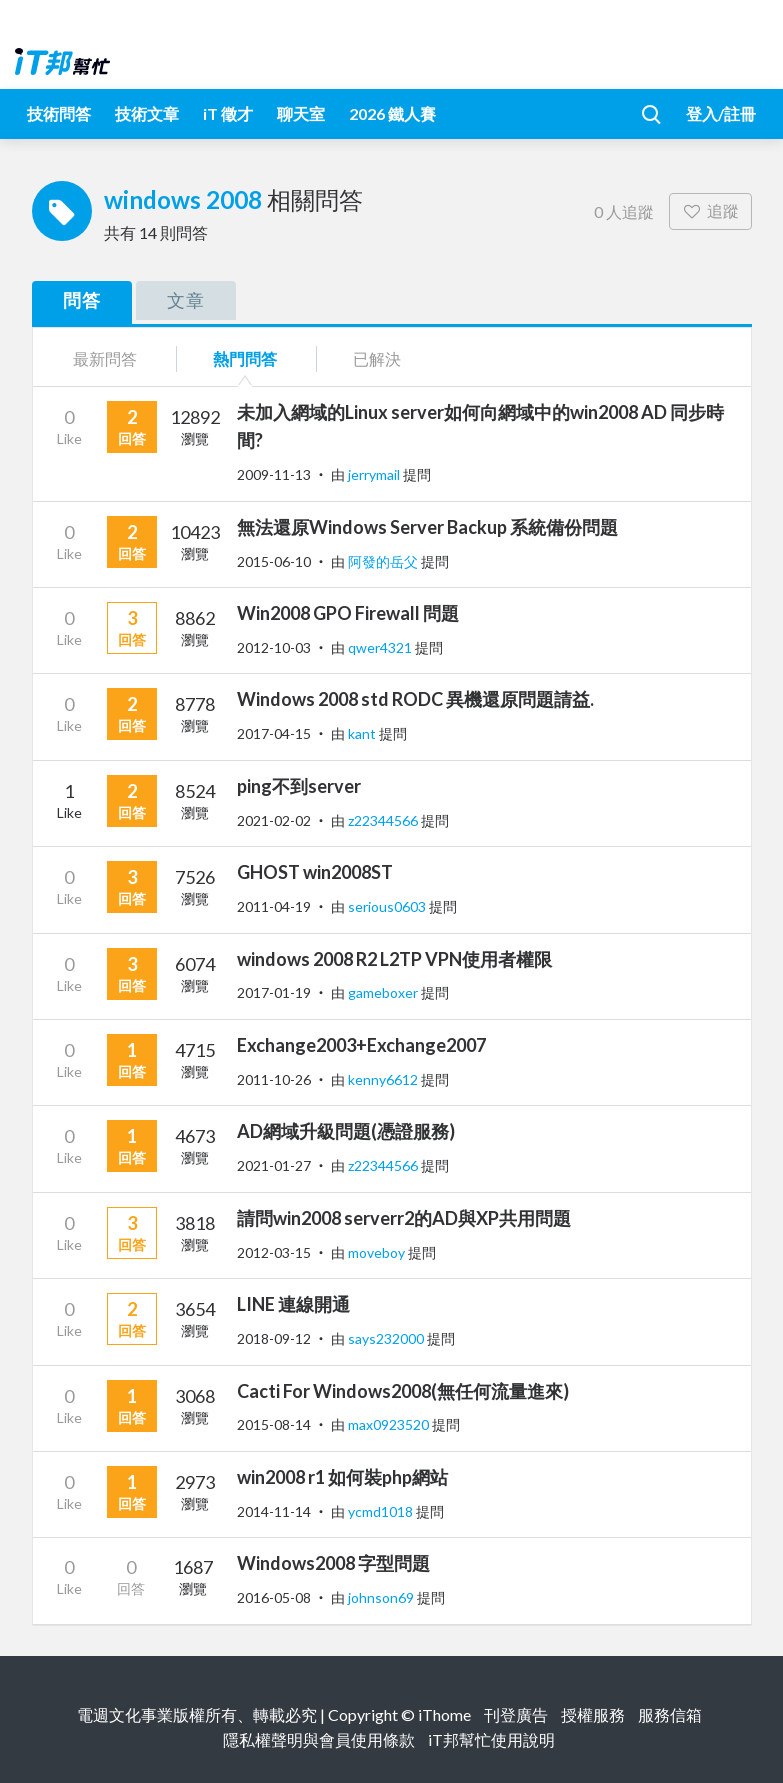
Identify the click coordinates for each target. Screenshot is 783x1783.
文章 (186, 300)
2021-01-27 (274, 1165)
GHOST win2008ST (315, 872)
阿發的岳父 (384, 561)
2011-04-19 (274, 906)
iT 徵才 (228, 113)
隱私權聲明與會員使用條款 (319, 1739)
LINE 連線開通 (293, 1304)
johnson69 (382, 1597)
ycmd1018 (382, 1511)
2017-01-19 (274, 992)
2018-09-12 (274, 1338)
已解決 (377, 358)
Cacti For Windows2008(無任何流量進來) (403, 1391)
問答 (82, 300)
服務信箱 (670, 1714)
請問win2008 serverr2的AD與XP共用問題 (404, 1218)
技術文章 (147, 113)
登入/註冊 (721, 113)
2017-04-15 (274, 733)
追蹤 (710, 210)
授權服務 (593, 1714)
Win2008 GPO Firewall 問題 (348, 613)
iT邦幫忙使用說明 (491, 1739)
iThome (444, 1714)
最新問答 (105, 358)
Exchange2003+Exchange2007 (361, 1045)
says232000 (387, 1338)
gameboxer (384, 992)
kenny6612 (384, 1079)
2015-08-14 (274, 1424)
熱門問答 (245, 358)
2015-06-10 (274, 561)
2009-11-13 (274, 474)
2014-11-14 (274, 1511)
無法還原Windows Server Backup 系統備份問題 (427, 527)
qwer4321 (381, 647)
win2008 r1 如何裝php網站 (342, 1477)
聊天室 (301, 113)
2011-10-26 (274, 1079)
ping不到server (299, 786)
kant (363, 733)
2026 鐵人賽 (392, 113)
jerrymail (375, 474)
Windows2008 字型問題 (333, 1563)
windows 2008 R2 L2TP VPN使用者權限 (394, 959)
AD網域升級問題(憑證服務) (346, 1131)
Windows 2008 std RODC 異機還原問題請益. (415, 699)
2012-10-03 (274, 647)
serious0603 (388, 906)
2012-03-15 (274, 1252)
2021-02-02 (274, 820)
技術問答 (59, 113)
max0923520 (390, 1424)
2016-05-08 (274, 1597)
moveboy (378, 1252)
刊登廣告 (516, 1714)
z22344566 (384, 820)
